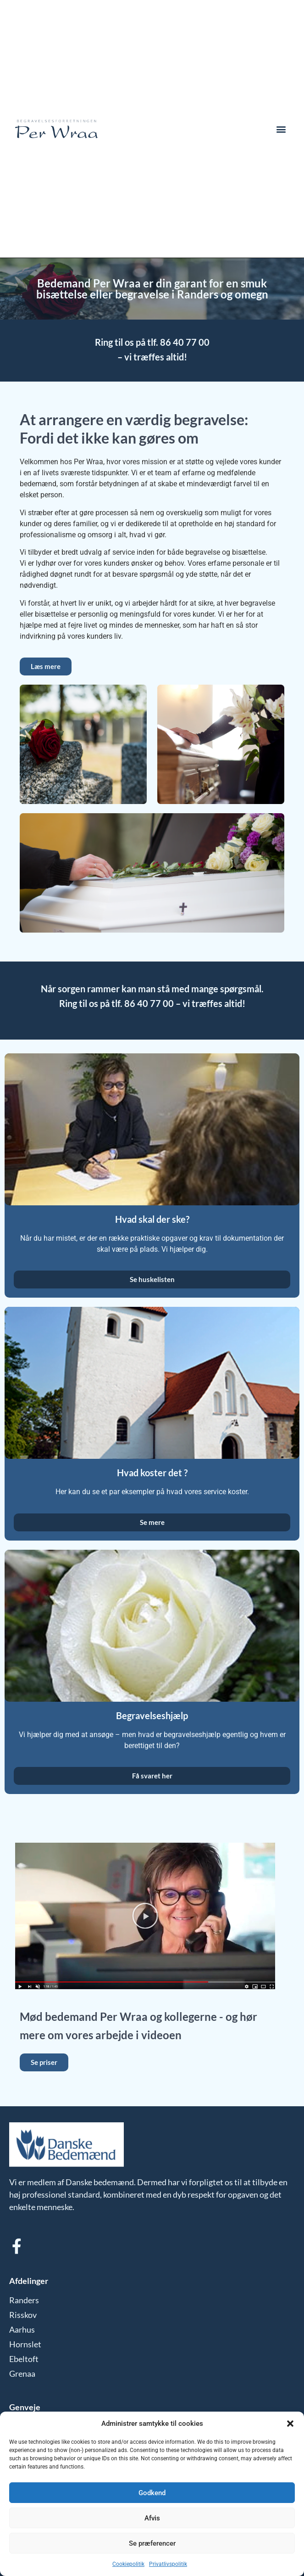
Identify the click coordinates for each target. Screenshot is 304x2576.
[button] (290, 2423)
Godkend (152, 2493)
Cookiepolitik (128, 2564)
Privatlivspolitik (168, 2564)
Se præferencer (152, 2543)
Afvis (152, 2518)
